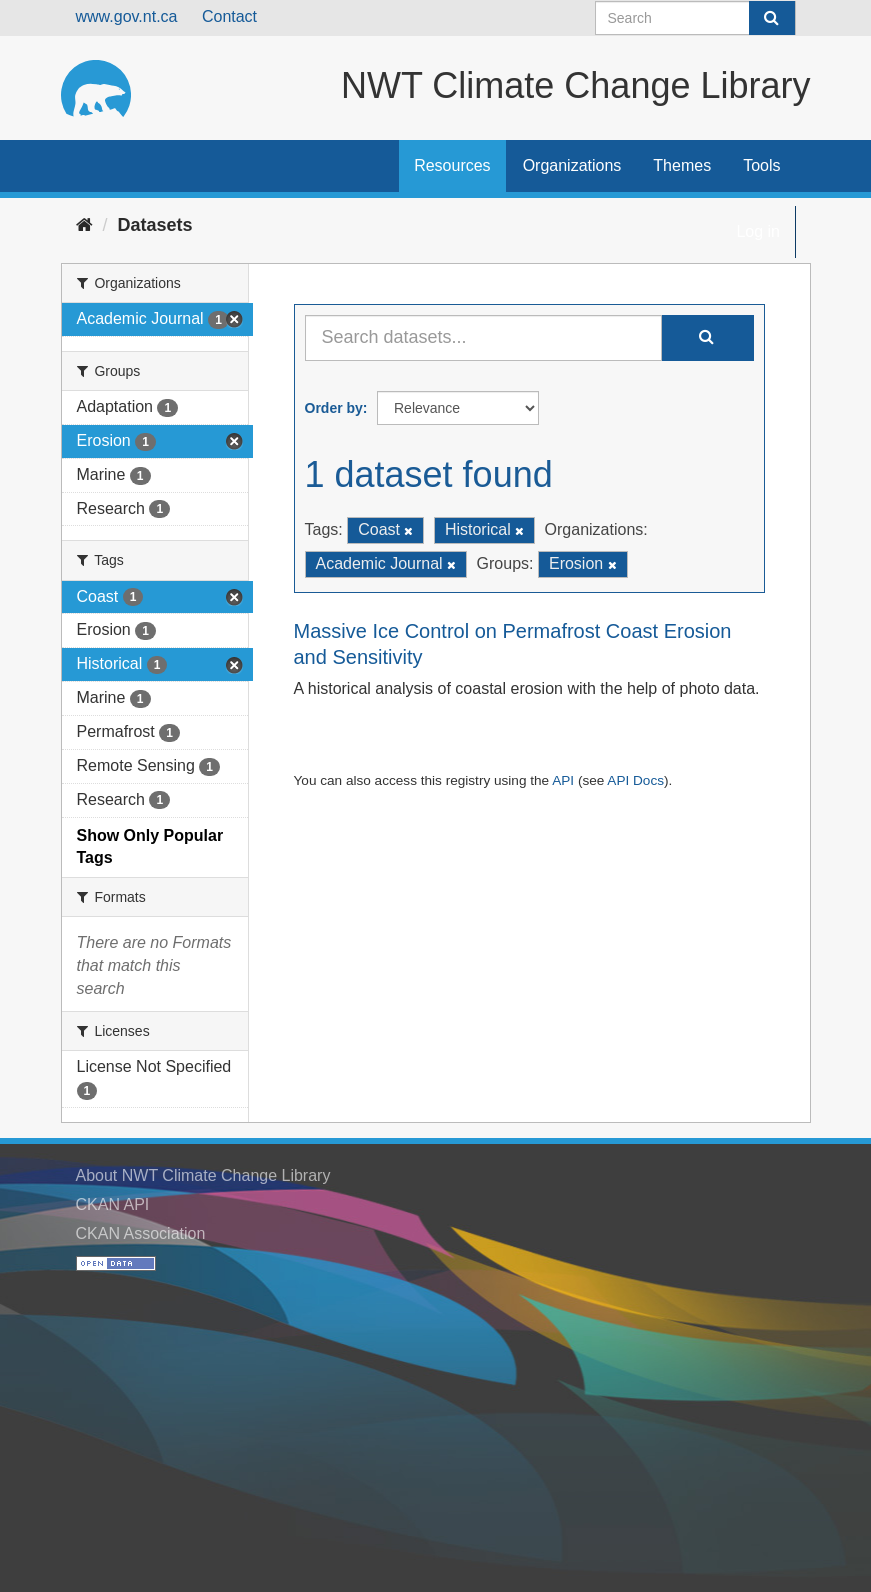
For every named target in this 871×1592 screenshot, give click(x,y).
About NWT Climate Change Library (203, 1175)
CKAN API (113, 1204)
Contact (229, 16)
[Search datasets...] (483, 338)
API (563, 780)
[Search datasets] (695, 18)
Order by (334, 408)
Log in (758, 231)
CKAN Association (141, 1233)
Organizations (572, 165)
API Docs (635, 780)
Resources (452, 165)
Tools (761, 165)
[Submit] (772, 18)
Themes (682, 165)
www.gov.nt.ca (127, 16)
